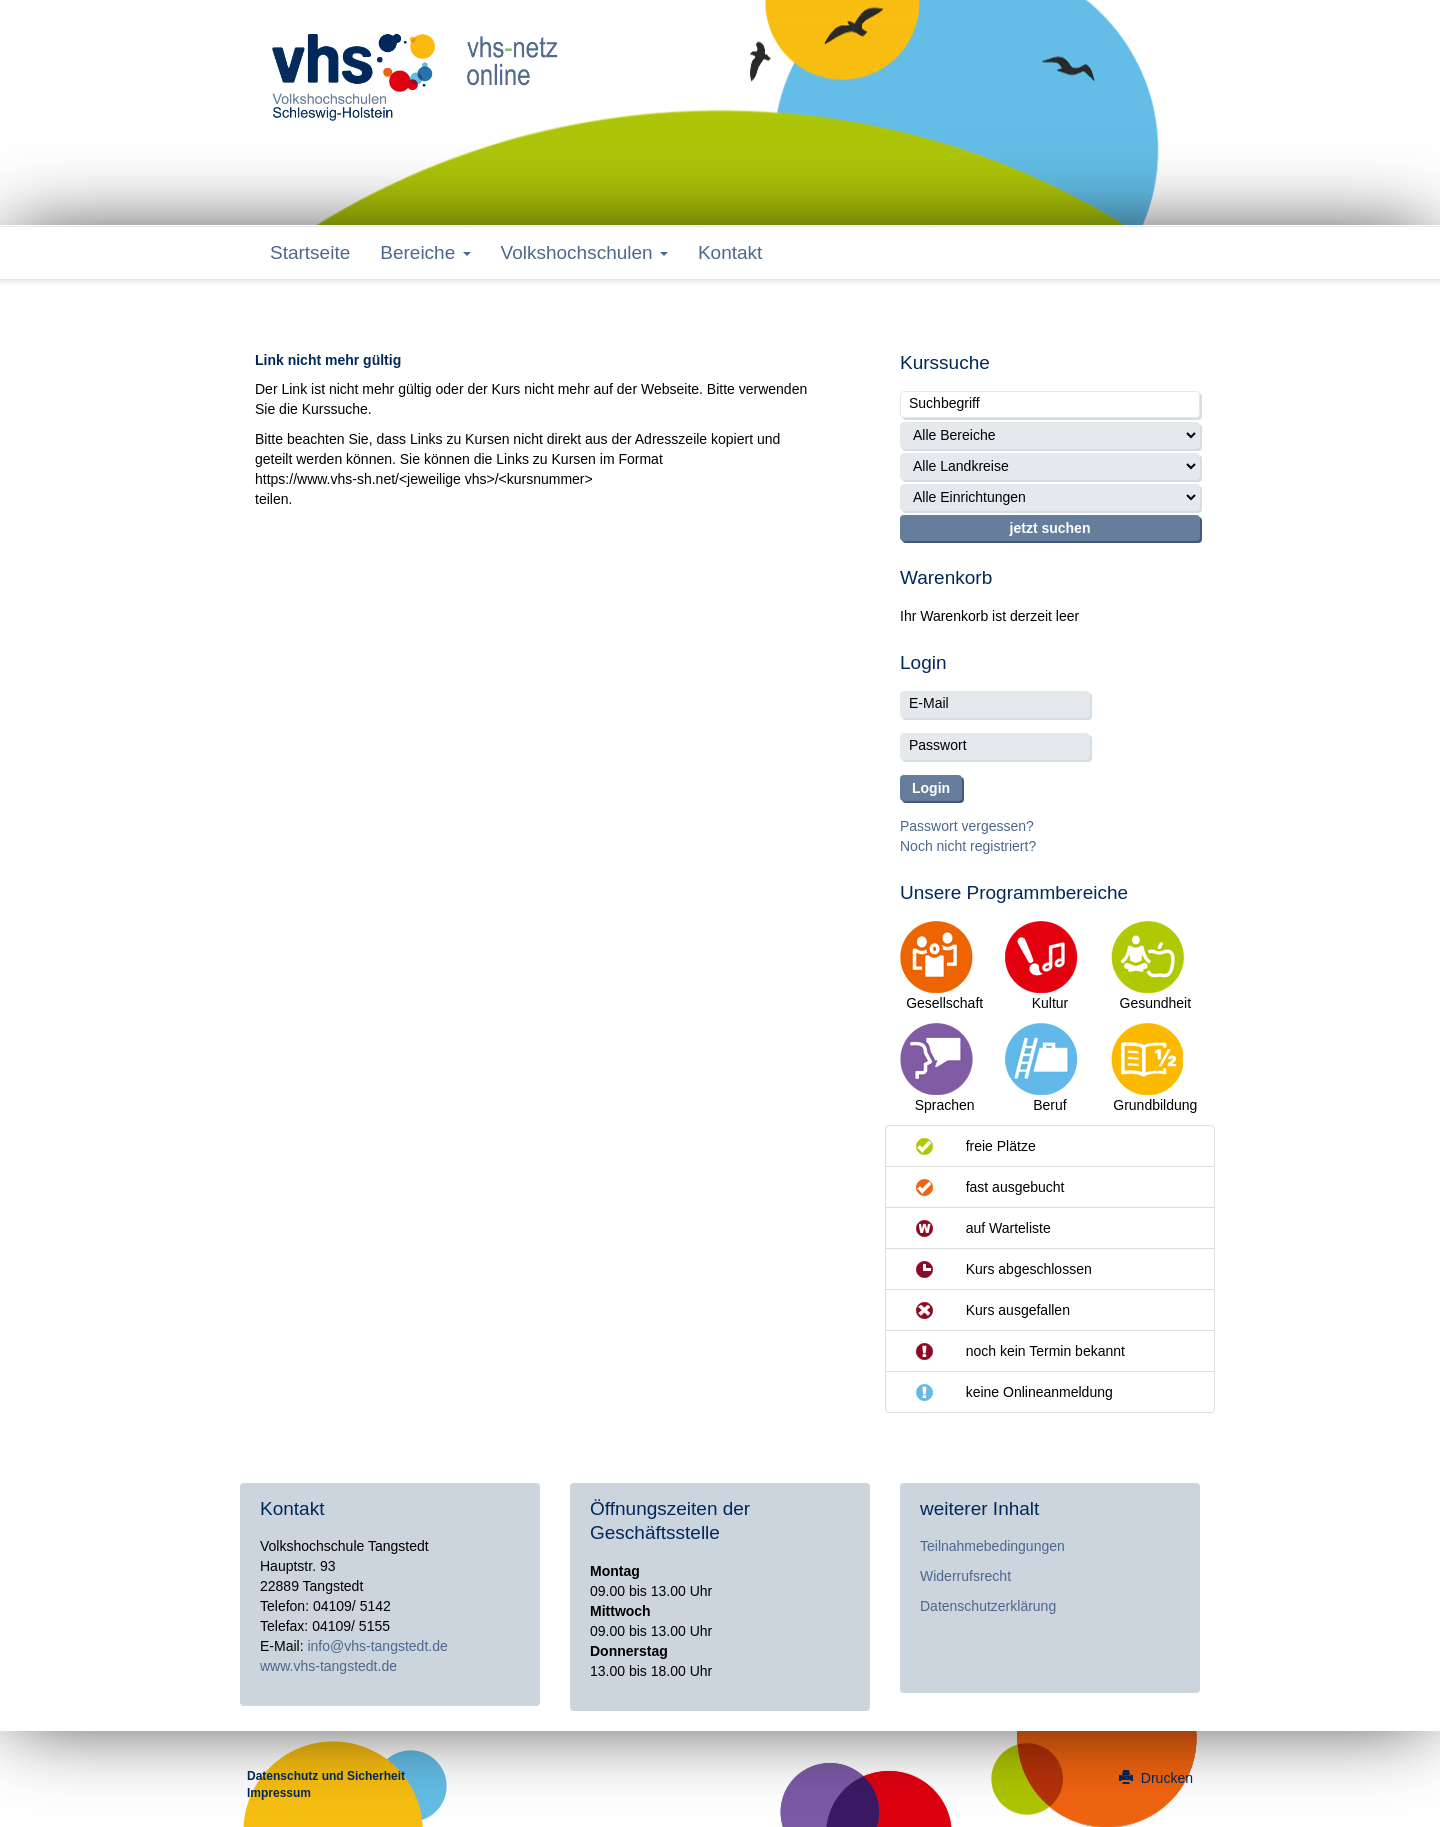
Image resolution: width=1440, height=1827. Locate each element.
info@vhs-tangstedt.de (377, 1646)
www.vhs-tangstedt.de (328, 1666)
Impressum (279, 1793)
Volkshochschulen (584, 252)
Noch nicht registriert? (968, 846)
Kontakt (730, 252)
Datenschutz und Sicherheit (326, 1776)
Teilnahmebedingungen (992, 1546)
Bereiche (425, 252)
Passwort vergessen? (967, 826)
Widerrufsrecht (965, 1576)
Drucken (1156, 1778)
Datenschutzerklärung (988, 1606)
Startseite (310, 252)
